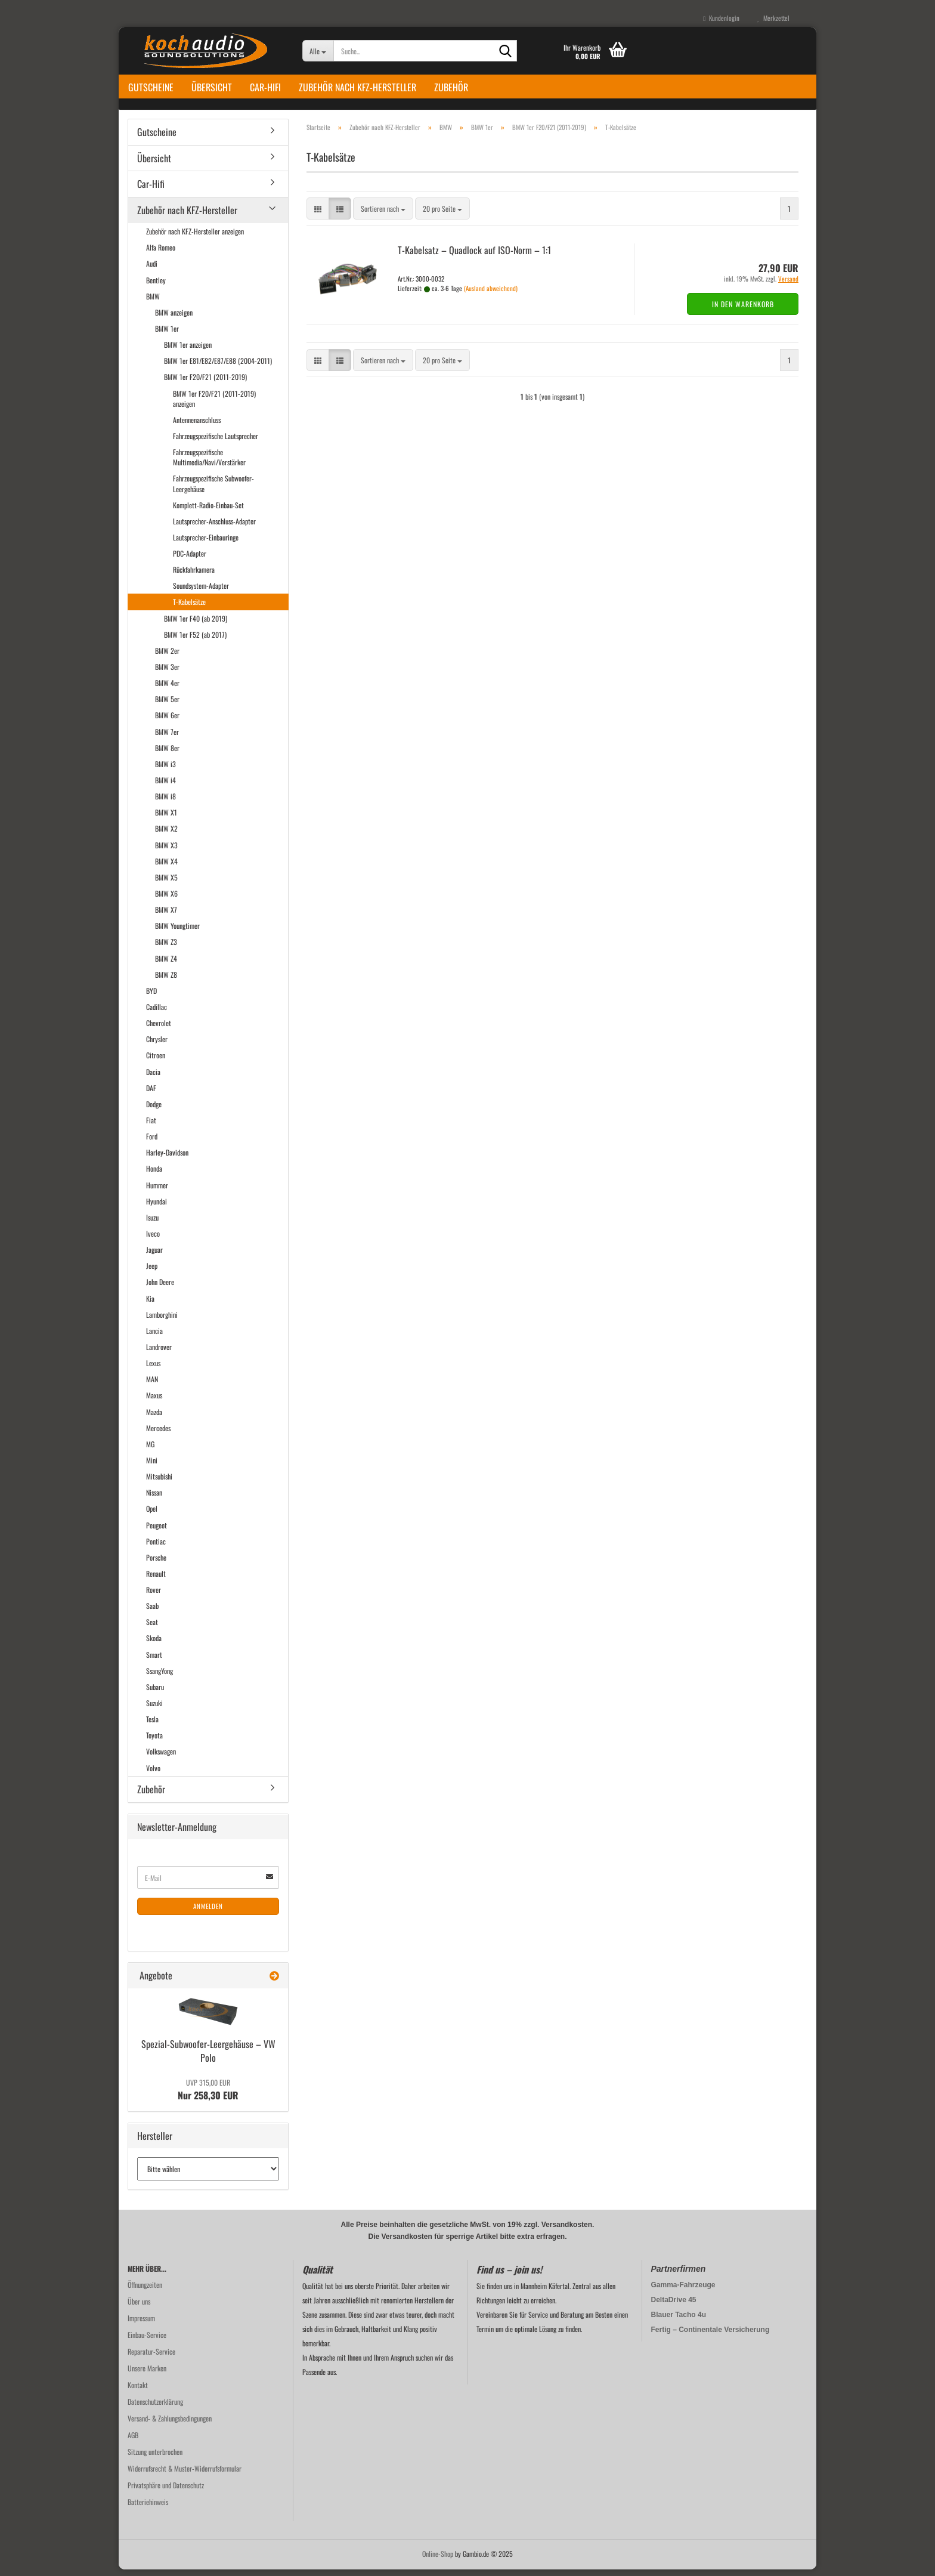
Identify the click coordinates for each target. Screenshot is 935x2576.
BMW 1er (167, 335)
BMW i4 (165, 787)
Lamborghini (162, 1321)
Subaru (155, 1693)
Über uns (139, 2308)
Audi (151, 270)
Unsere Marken (147, 2375)
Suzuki (154, 1709)
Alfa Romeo (160, 254)
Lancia (154, 1337)
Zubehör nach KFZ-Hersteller (357, 87)
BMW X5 (166, 884)
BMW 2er (167, 657)
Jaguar (154, 1256)
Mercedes (158, 1434)
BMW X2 (166, 835)
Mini (151, 1467)
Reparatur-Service (151, 2358)
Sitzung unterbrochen (155, 2458)
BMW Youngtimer (177, 933)
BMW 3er (167, 673)
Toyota (154, 1742)
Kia (150, 1305)
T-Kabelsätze (189, 609)
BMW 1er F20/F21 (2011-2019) (205, 384)
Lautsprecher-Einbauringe (206, 544)
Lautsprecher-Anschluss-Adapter (214, 528)
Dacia (153, 1078)
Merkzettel (773, 18)
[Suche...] (318, 50)
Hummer (157, 1192)
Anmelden (208, 1913)
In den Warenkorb (743, 310)
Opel (151, 1516)
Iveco (153, 1240)
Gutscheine (151, 87)
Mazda (154, 1418)
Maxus (154, 1402)
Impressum (141, 2324)
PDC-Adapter (189, 560)
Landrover (159, 1353)
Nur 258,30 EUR (208, 2096)
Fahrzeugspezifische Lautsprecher (215, 442)
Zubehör (451, 87)
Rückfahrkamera (194, 576)
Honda (154, 1175)
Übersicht (211, 87)
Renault (156, 1580)
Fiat (151, 1127)
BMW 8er (167, 754)
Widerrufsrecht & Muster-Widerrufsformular (185, 2475)
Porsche (156, 1564)
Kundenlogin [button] (721, 18)
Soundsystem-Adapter (201, 593)
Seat (152, 1629)
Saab (152, 1612)
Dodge (154, 1110)
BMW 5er (167, 706)
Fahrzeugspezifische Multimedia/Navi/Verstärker (209, 463)
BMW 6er (167, 722)
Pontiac (156, 1548)
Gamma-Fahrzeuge (683, 2291)
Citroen (155, 1062)
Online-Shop (437, 2560)
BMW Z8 (166, 981)
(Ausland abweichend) (491, 294)
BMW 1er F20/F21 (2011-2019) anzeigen (214, 405)
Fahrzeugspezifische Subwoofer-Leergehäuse (213, 490)
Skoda (154, 1645)
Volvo (153, 1774)
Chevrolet (158, 1029)
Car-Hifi (265, 87)
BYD (151, 997)
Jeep (151, 1273)
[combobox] (383, 216)
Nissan (154, 1499)
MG (150, 1450)
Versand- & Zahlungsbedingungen (170, 2425)
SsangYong (159, 1677)
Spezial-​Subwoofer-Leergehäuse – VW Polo (208, 2057)
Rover (153, 1596)
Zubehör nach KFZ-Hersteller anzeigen (195, 238)
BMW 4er (167, 689)
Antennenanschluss (197, 426)
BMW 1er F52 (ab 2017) (195, 641)
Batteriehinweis (148, 2508)
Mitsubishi (159, 1483)
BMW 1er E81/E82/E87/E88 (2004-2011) (218, 368)
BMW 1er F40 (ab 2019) (195, 625)
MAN (152, 1386)
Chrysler (157, 1046)
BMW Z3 (166, 949)
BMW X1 (166, 819)
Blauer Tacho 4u (678, 2321)
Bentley (156, 287)
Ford (151, 1143)
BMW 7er (167, 738)
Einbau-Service (147, 2341)
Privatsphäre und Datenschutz (166, 2492)
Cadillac (156, 1013)
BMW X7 (166, 916)
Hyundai (156, 1208)
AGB (133, 2441)
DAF (151, 1094)
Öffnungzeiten (145, 2291)
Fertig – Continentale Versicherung (710, 2336)
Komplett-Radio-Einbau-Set (208, 511)
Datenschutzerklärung (155, 2408)
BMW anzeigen (174, 319)
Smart (154, 1661)
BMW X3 (166, 852)
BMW (153, 303)
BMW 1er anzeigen (188, 351)
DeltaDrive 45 (673, 2306)
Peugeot (156, 1532)
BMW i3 (165, 770)
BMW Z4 (166, 965)
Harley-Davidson (167, 1159)
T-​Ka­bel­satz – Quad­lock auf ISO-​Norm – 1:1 (474, 256)
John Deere (160, 1289)
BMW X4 (166, 868)
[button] (317, 216)
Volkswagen (161, 1758)
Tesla (152, 1726)
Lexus (153, 1369)
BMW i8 (165, 803)
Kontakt (138, 2391)
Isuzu (152, 1224)
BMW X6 (166, 900)
